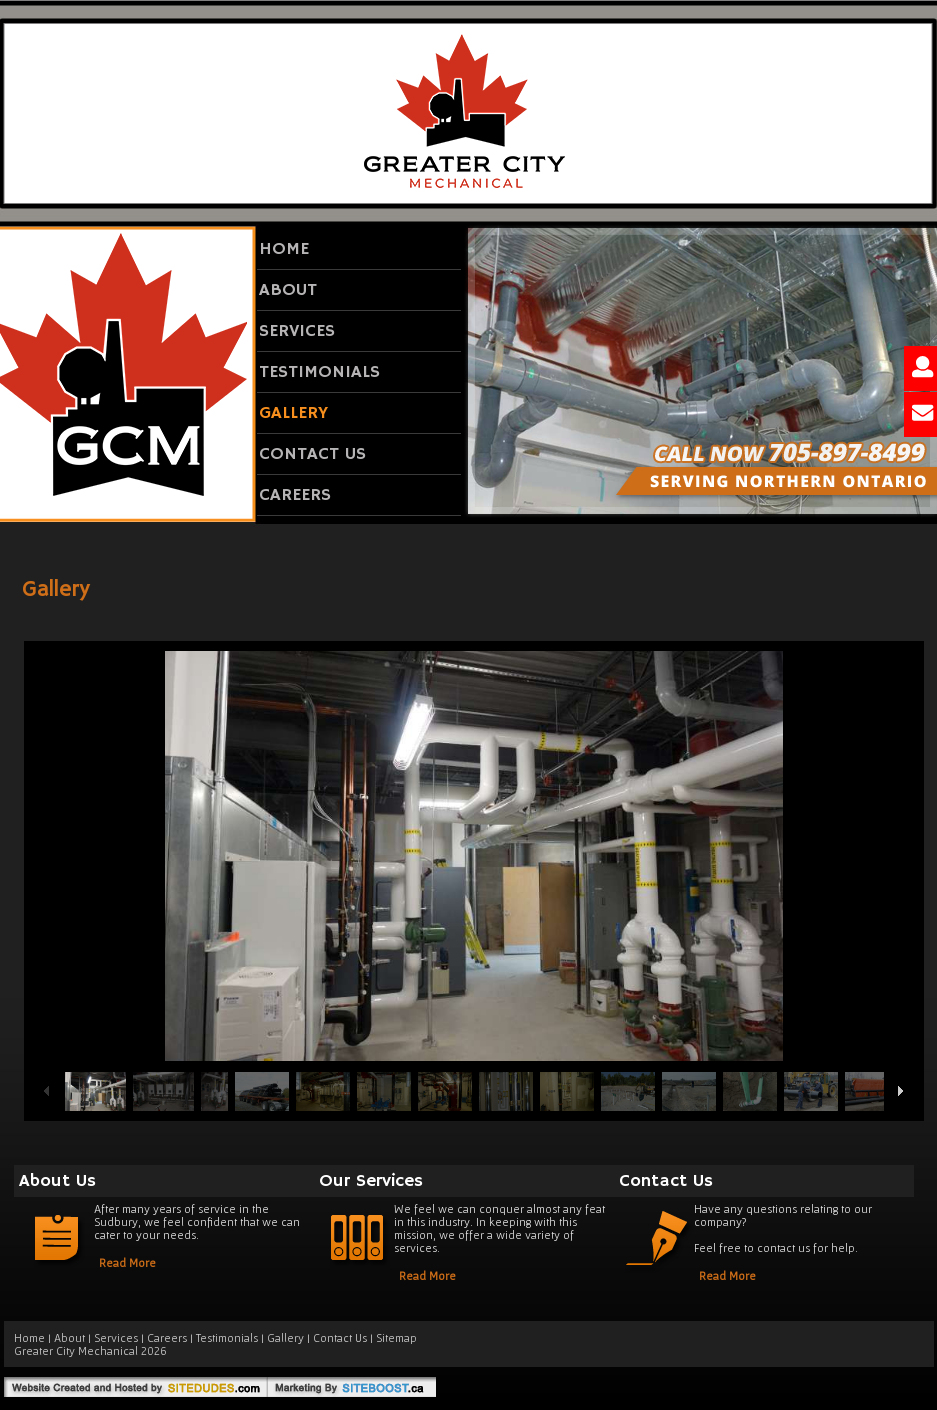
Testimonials (319, 372)
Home (284, 249)
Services (297, 331)
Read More (127, 1262)
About (288, 290)
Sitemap (396, 1337)
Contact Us (312, 454)
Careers (295, 495)
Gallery (293, 413)
